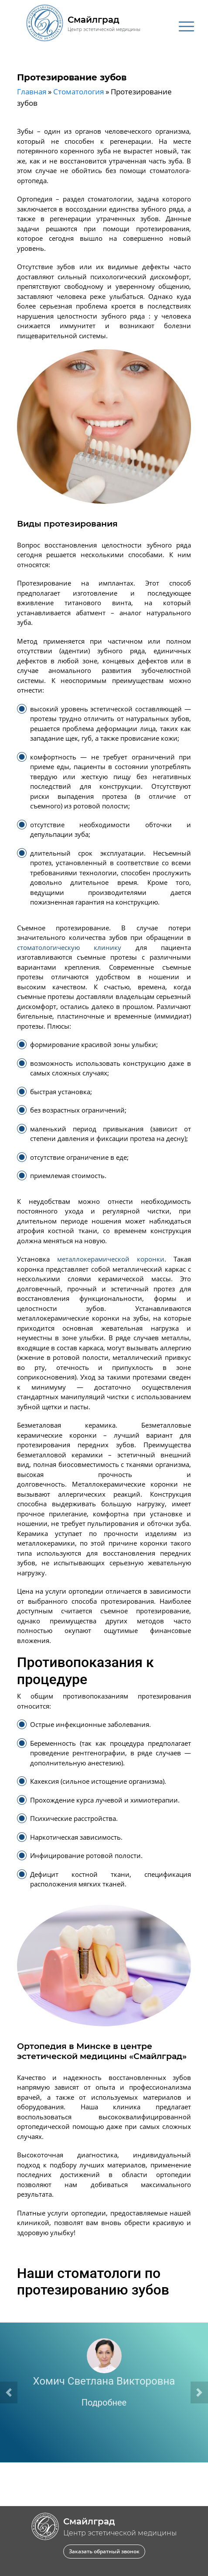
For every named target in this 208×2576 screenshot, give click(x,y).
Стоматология (78, 92)
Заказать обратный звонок (104, 2551)
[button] (8, 2392)
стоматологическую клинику (69, 947)
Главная (31, 92)
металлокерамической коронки (110, 1259)
